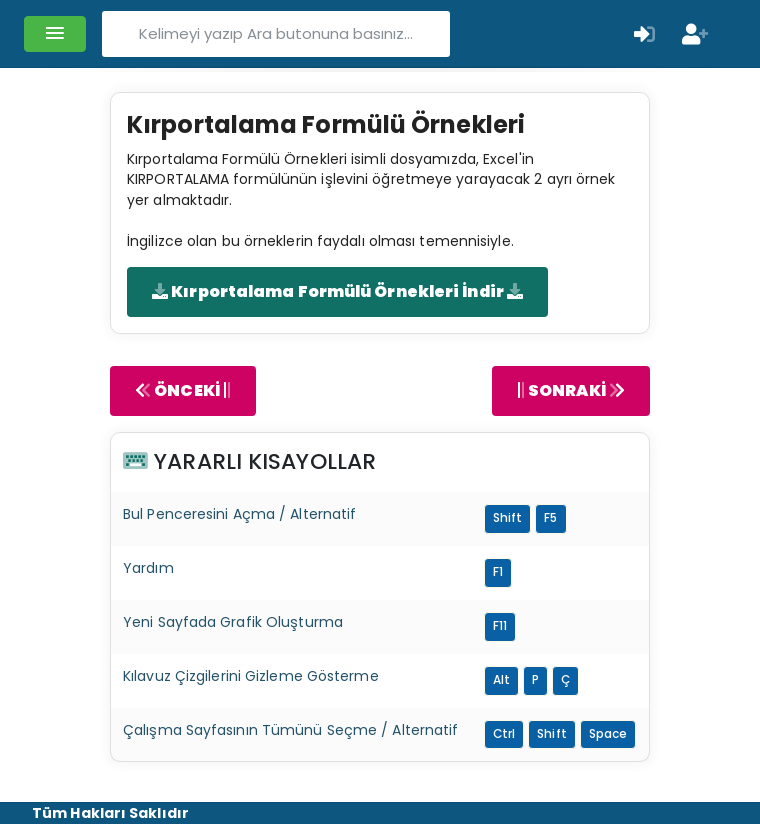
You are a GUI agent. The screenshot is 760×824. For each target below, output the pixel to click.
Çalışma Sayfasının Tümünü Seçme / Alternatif (290, 730)
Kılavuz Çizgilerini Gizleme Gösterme (251, 676)
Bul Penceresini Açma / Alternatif (239, 514)
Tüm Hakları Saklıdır (110, 813)
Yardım (148, 568)
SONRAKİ (571, 390)
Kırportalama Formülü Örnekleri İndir (337, 291)
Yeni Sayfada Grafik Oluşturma (233, 622)
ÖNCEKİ (183, 390)
